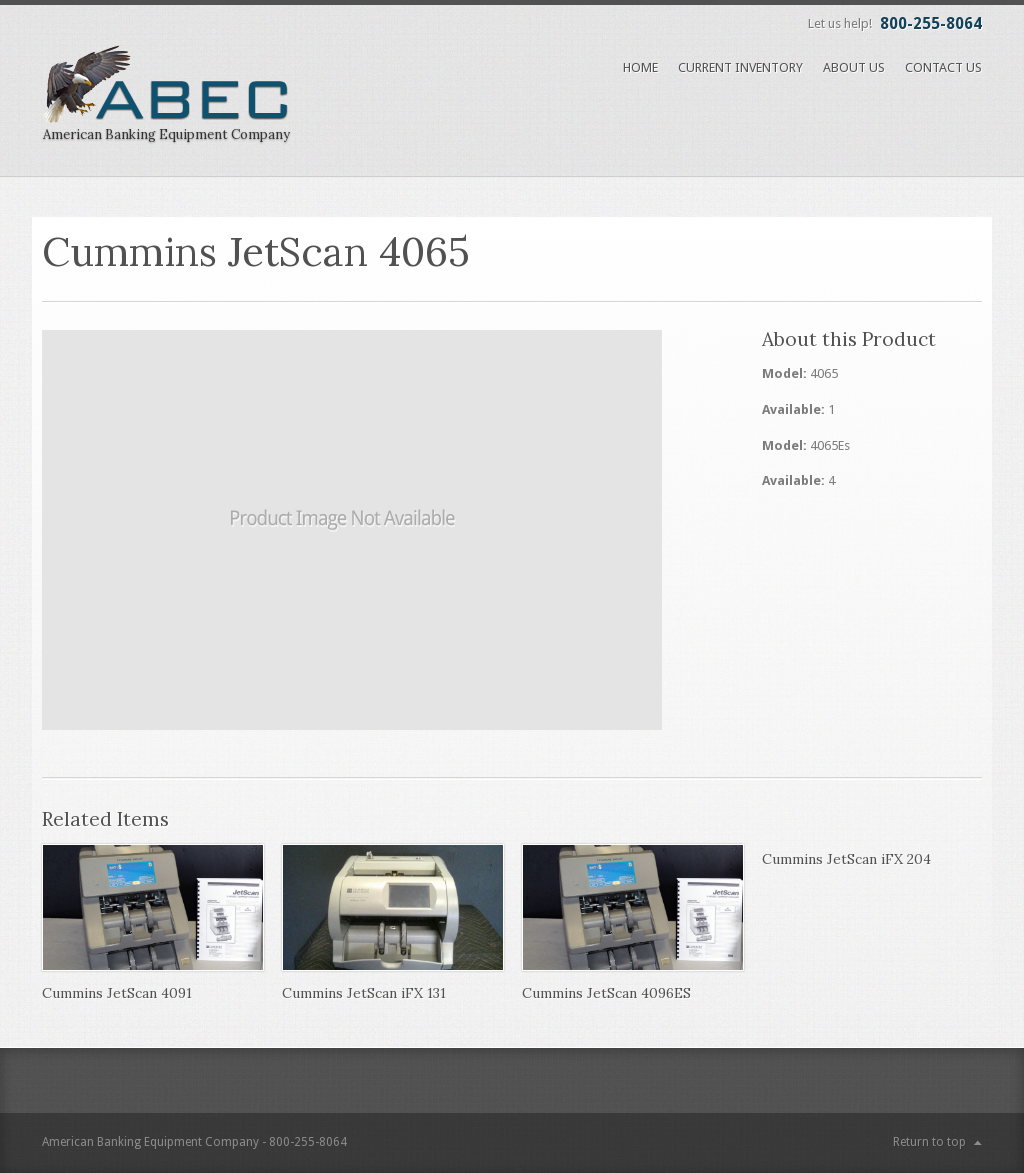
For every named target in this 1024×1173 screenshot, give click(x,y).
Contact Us (943, 67)
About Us (854, 67)
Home (640, 67)
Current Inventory (740, 67)
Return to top (929, 1142)
